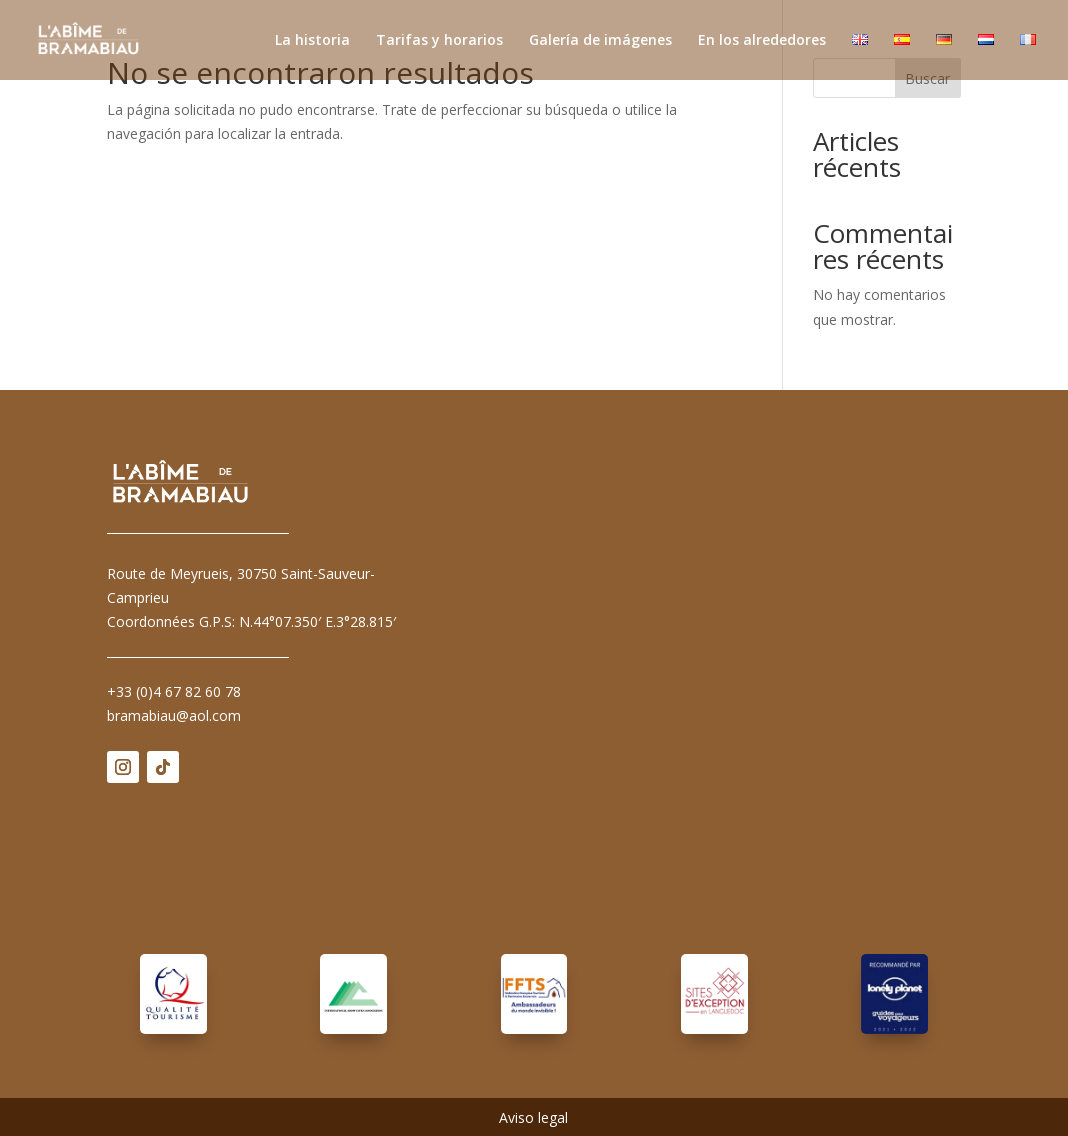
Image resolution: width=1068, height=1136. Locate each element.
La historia (312, 41)
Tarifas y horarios (439, 41)
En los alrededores (762, 41)
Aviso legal (533, 1119)
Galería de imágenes (600, 41)
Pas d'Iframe (714, 679)
